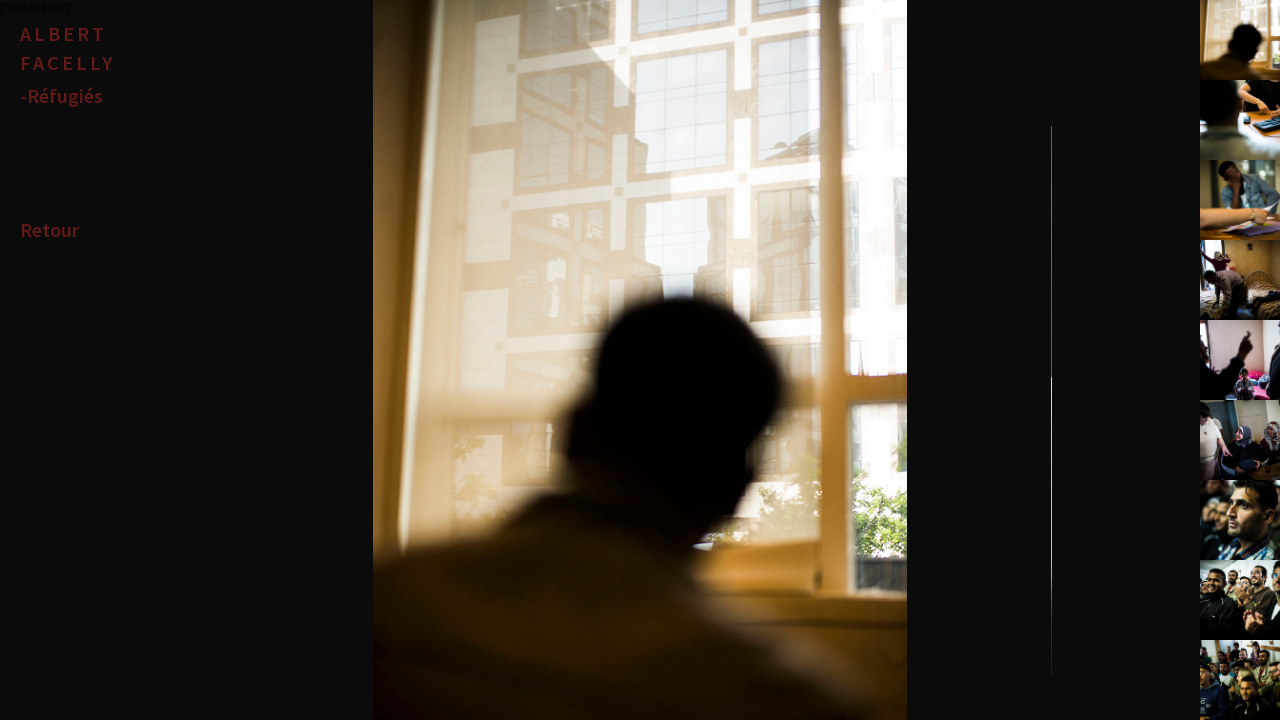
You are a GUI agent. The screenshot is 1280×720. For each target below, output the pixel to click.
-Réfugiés (61, 95)
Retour (49, 229)
